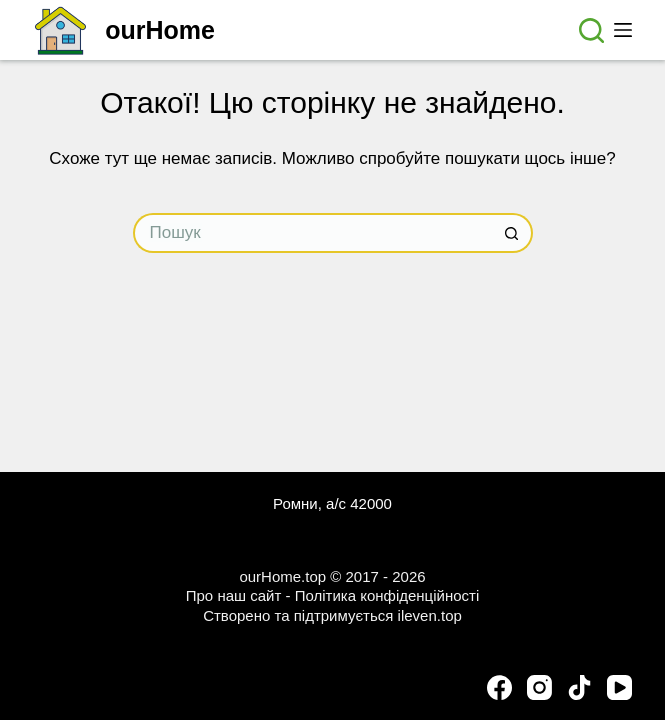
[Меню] (623, 30)
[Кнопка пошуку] (513, 233)
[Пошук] (591, 30)
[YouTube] (619, 687)
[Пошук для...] (313, 233)
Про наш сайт (234, 595)
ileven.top (430, 615)
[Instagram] (539, 687)
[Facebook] (499, 687)
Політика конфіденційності (387, 595)
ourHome (160, 30)
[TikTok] (579, 687)
